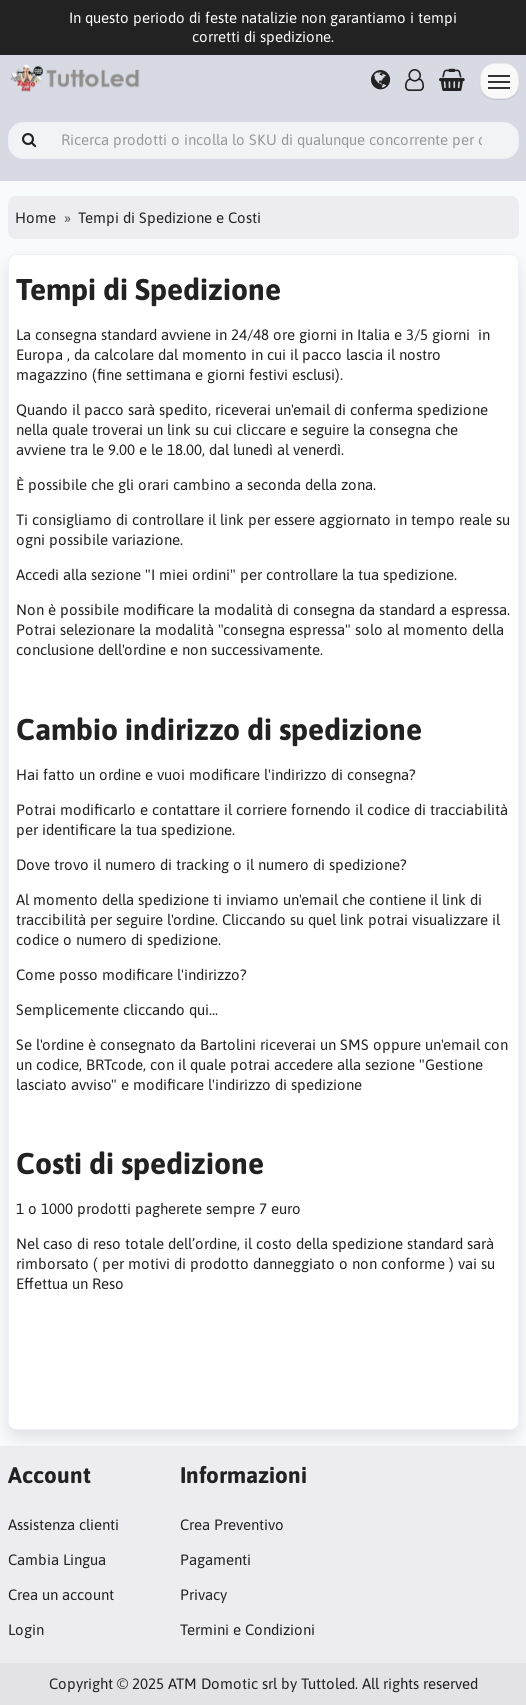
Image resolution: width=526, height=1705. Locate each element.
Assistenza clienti (63, 1524)
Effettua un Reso (70, 1283)
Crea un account (61, 1594)
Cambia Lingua (57, 1559)
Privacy (203, 1594)
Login (26, 1629)
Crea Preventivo (232, 1524)
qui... (203, 1009)
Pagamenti (215, 1559)
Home (35, 217)
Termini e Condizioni (247, 1629)
